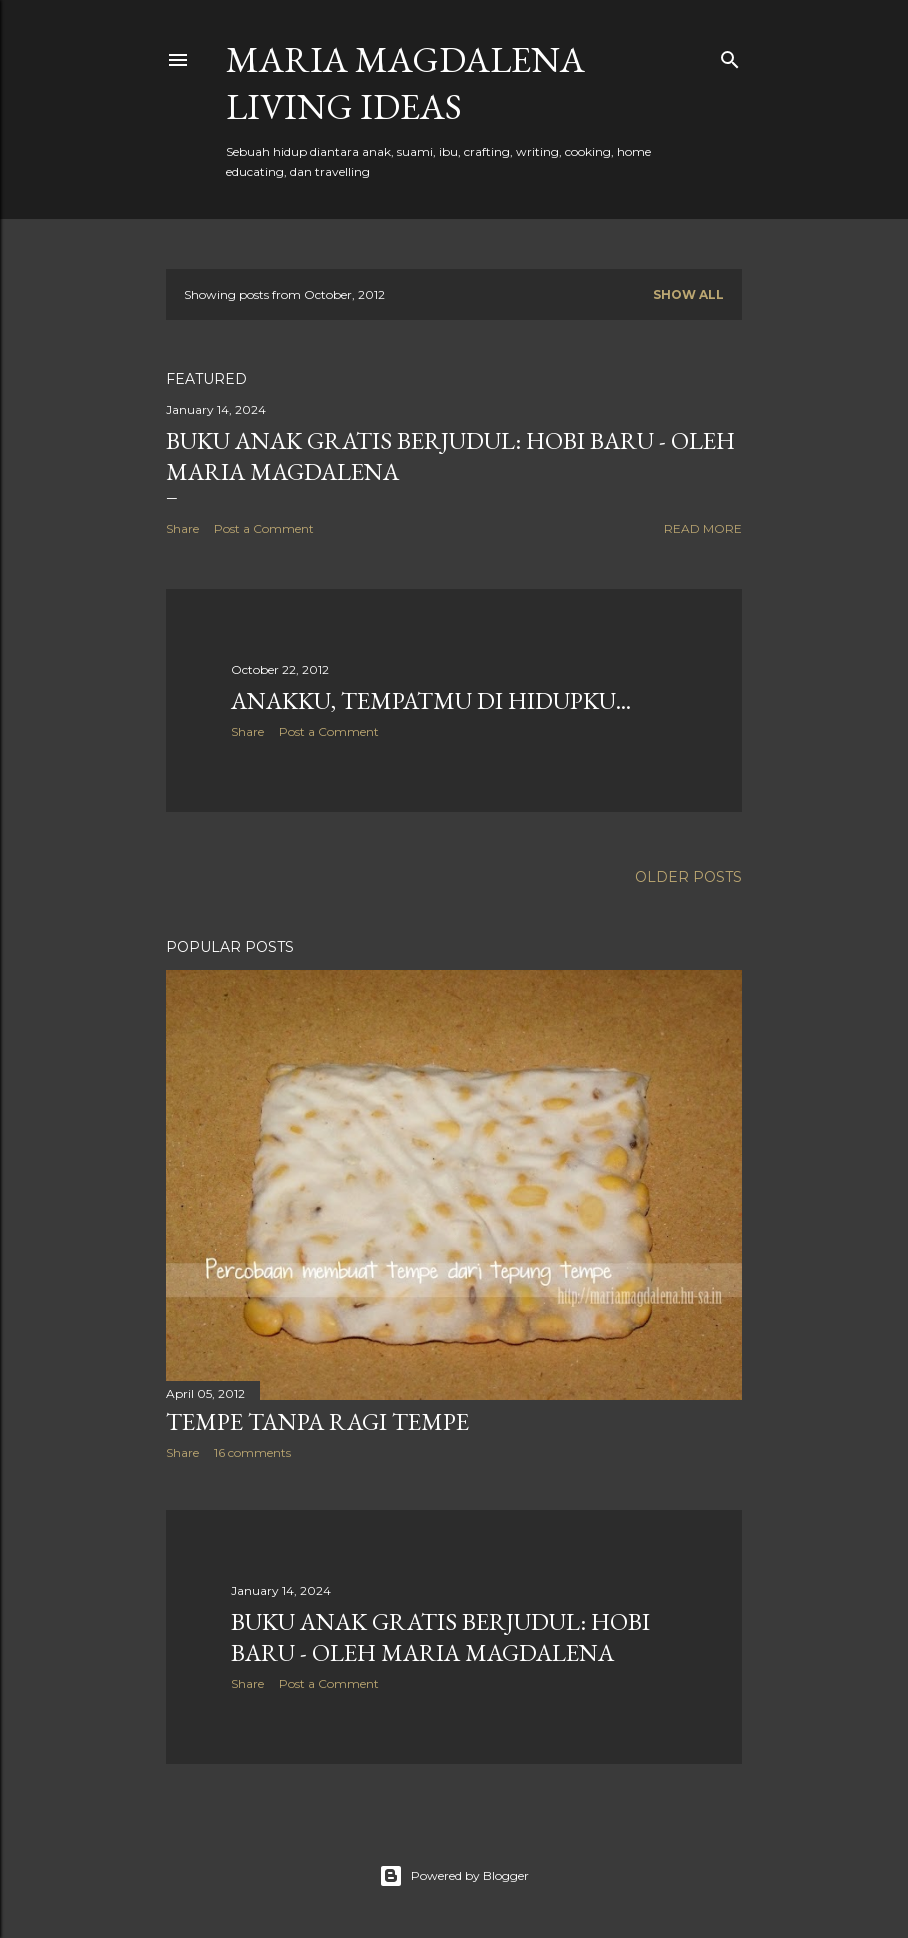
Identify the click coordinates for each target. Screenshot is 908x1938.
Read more (703, 528)
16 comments (252, 1452)
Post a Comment (264, 528)
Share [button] (182, 528)
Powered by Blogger (454, 1876)
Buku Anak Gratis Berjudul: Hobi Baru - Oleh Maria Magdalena (440, 1637)
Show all (688, 294)
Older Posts (688, 877)
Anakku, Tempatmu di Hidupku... (431, 700)
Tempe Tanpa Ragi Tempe (317, 1421)
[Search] (730, 55)
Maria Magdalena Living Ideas (405, 83)
